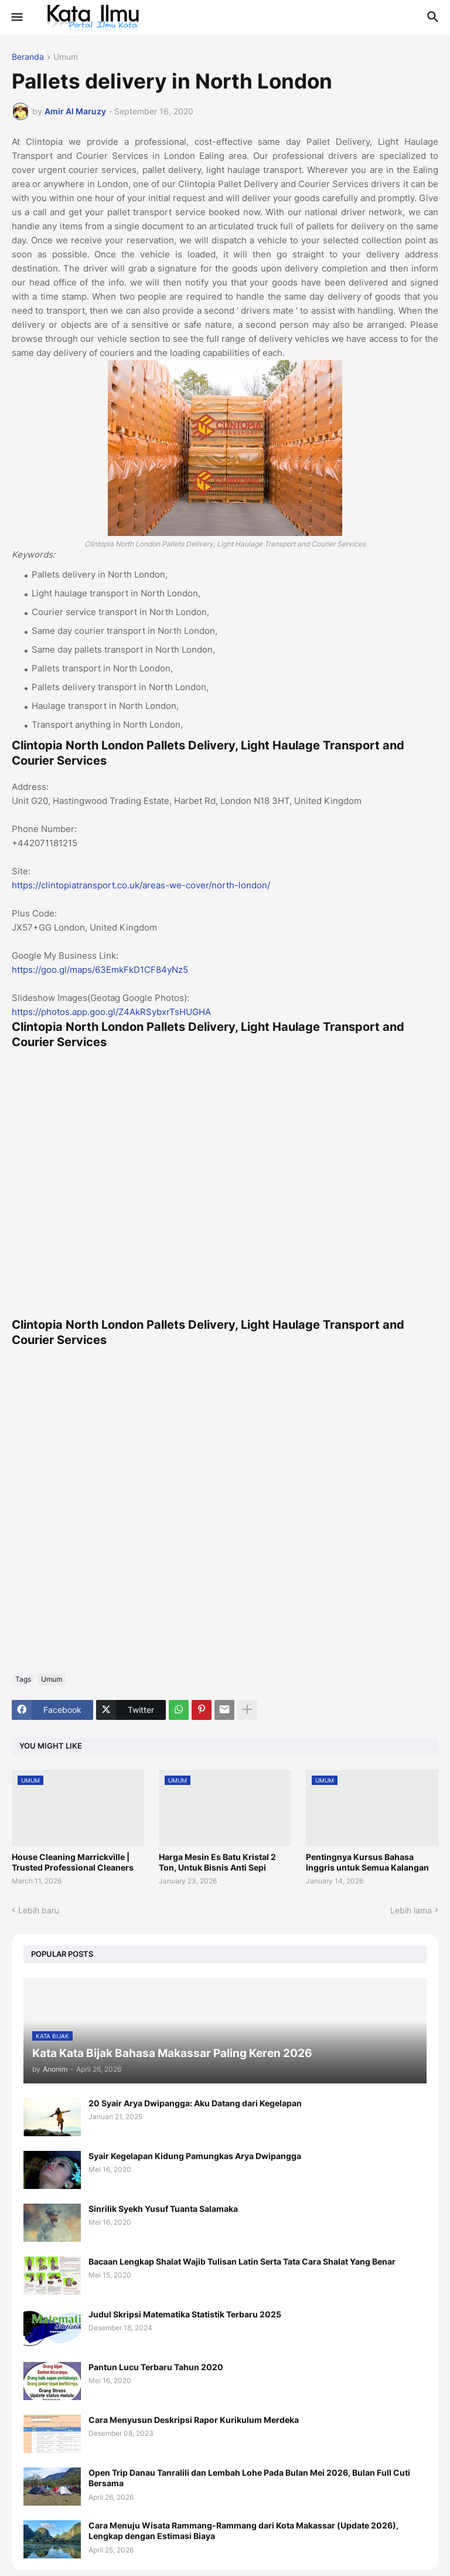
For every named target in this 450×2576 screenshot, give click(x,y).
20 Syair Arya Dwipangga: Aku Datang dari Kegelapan (195, 2103)
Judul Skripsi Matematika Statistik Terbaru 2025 (184, 2314)
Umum (65, 57)
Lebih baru (38, 1910)
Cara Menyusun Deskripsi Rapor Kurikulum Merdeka (193, 2420)
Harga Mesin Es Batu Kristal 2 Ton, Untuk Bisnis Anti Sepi (217, 1862)
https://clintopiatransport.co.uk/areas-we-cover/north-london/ (141, 885)
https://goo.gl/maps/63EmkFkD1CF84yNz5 (100, 969)
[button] (16, 18)
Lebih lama (411, 1910)
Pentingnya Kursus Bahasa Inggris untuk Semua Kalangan (367, 1862)
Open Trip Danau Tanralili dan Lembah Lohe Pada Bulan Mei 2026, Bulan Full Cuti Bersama (249, 2478)
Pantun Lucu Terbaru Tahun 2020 (155, 2367)
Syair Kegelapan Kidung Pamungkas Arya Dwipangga (194, 2156)
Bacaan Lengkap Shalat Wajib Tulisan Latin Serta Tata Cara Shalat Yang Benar (242, 2261)
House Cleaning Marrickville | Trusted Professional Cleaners (73, 1862)
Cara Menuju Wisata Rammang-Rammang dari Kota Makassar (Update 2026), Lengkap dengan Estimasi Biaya (243, 2530)
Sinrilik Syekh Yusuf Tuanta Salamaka (163, 2209)
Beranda (28, 57)
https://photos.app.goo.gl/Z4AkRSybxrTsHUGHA (111, 1011)
